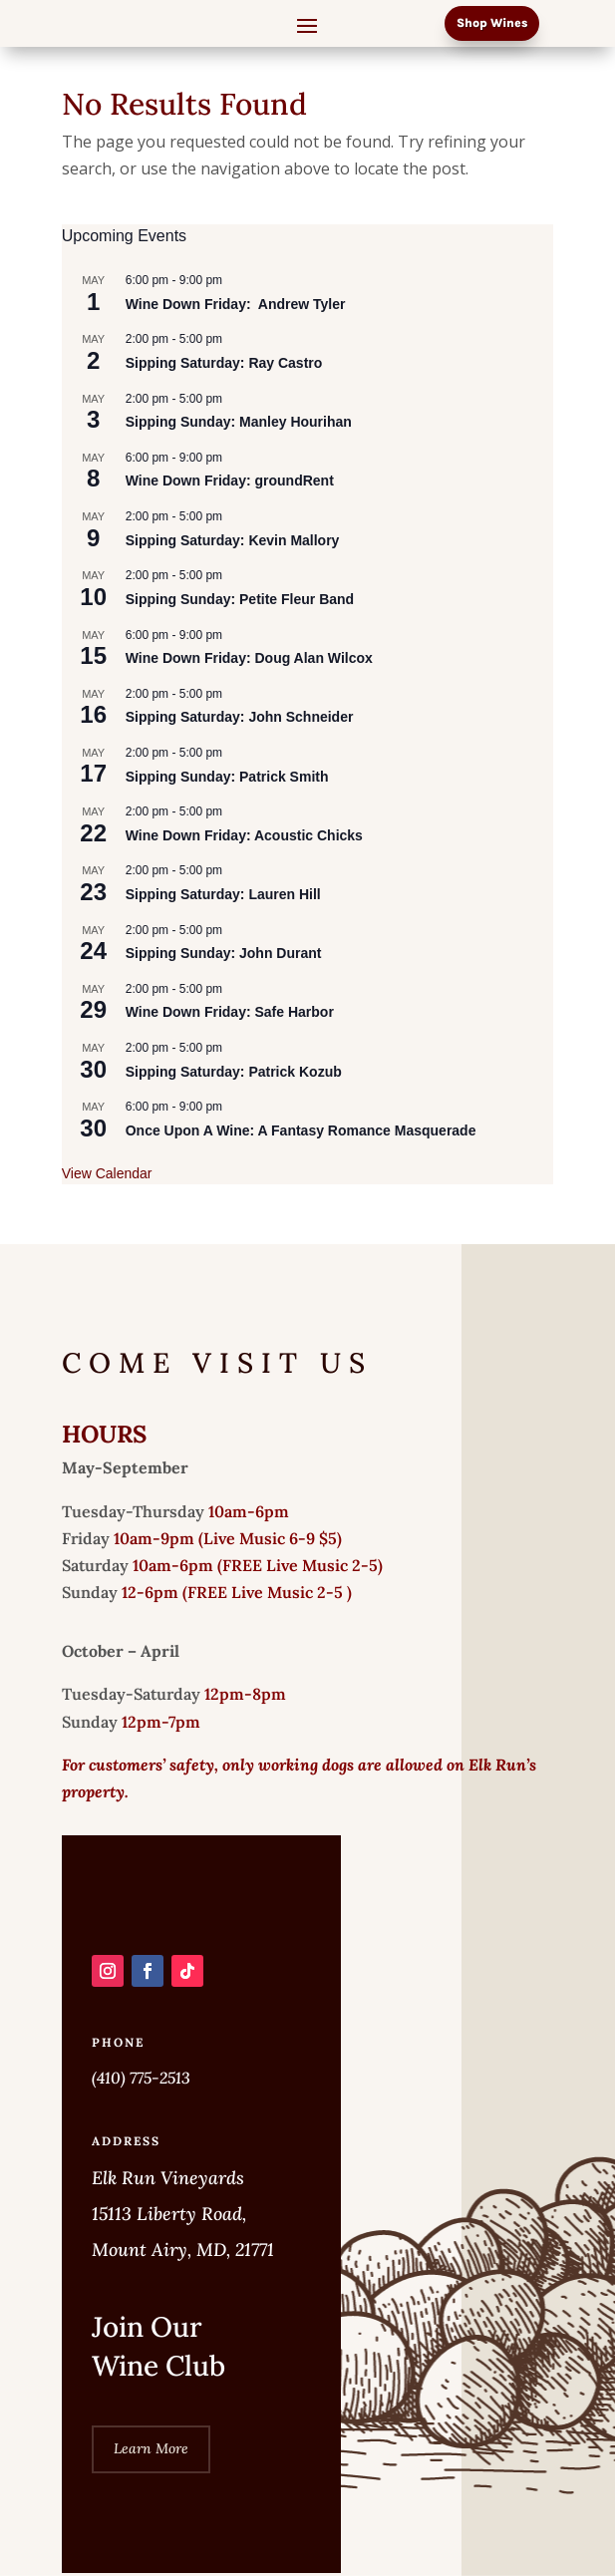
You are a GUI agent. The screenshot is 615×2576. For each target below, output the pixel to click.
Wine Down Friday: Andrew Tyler (249, 304)
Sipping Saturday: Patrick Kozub (234, 1072)
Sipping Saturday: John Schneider (240, 717)
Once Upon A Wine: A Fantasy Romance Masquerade (301, 1130)
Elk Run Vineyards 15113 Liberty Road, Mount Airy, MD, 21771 (183, 2213)
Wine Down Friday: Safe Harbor (230, 1012)
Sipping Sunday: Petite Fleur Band (240, 599)
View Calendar (107, 1173)
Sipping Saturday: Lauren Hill (223, 894)
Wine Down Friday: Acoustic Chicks (244, 835)
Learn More (151, 2448)
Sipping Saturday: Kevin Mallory (233, 540)
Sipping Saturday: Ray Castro (224, 363)
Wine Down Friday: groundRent (230, 480)
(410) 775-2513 (141, 2078)
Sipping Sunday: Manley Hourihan (239, 422)
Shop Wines (492, 23)
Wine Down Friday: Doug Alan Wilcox (249, 658)
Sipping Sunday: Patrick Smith (227, 777)
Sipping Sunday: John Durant (224, 953)
